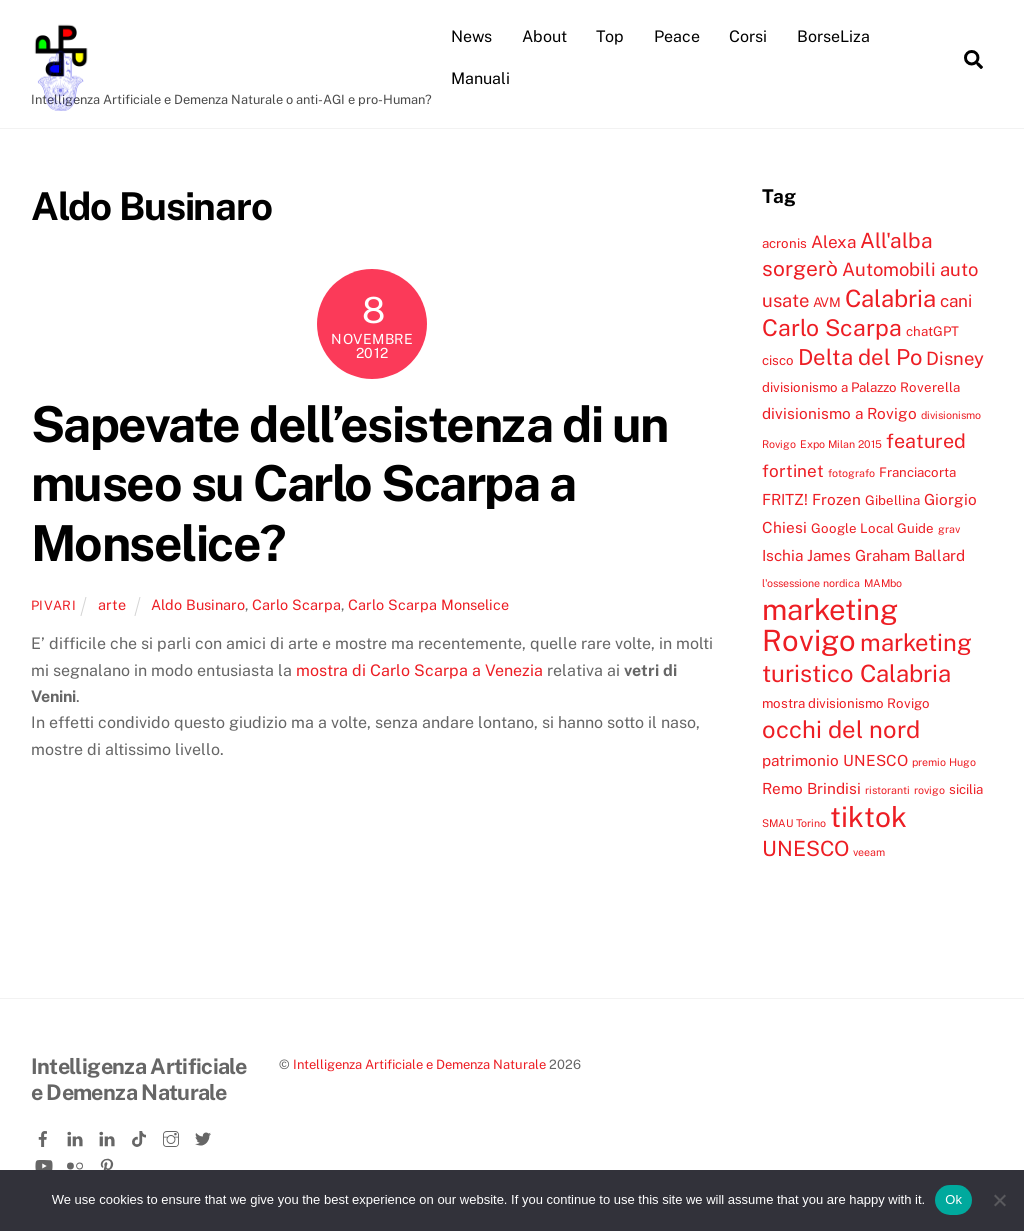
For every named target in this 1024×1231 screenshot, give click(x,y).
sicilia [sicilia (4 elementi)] (966, 789)
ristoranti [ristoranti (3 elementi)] (887, 790)
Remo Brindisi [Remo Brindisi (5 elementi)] (811, 788)
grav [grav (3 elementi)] (949, 529)
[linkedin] (77, 1135)
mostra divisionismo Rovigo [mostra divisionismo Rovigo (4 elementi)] (846, 703)
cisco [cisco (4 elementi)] (778, 360)
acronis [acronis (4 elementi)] (784, 243)
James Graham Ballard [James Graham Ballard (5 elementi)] (886, 555)
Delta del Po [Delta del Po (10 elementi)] (860, 357)
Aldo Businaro (198, 604)
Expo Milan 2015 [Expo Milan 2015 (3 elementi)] (841, 444)
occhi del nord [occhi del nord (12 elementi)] (841, 729)
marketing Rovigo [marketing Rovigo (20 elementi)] (830, 625)
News (471, 36)
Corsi (748, 36)
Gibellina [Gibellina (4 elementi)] (892, 500)
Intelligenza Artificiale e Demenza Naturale (419, 1064)
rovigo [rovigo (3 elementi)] (929, 790)
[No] (999, 1200)
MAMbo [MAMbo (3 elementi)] (883, 583)
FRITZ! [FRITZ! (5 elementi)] (785, 499)
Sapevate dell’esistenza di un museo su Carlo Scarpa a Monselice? (349, 483)
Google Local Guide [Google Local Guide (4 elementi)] (872, 528)
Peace (677, 36)
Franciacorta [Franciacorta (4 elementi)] (917, 472)
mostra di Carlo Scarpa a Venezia (419, 670)
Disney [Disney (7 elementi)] (955, 358)
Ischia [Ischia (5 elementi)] (782, 555)
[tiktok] (141, 1135)
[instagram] (173, 1135)
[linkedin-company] (109, 1135)
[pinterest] (109, 1161)
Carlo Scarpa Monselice (428, 604)
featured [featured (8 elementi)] (926, 440)
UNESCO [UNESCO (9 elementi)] (805, 848)
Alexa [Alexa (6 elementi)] (833, 242)
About (544, 36)
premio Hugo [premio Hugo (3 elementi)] (944, 762)
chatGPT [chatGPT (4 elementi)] (932, 331)
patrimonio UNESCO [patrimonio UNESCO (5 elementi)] (835, 760)
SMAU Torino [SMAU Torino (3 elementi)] (794, 823)
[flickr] (77, 1161)
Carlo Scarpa (296, 604)
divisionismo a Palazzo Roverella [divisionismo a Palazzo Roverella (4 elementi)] (861, 387)
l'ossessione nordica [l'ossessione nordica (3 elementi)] (811, 583)
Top (610, 36)
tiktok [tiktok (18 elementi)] (868, 816)
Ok (953, 1199)
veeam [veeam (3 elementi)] (869, 852)
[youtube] (45, 1161)
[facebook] (45, 1135)
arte (112, 604)
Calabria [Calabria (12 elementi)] (890, 298)
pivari (54, 605)
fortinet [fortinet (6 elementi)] (793, 471)
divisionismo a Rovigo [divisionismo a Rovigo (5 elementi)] (839, 413)
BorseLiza (833, 36)
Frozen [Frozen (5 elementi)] (836, 499)
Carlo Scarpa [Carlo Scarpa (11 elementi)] (832, 327)
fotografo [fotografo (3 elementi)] (851, 473)
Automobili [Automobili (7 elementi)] (889, 269)
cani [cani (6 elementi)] (956, 301)
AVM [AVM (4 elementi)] (827, 302)
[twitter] (205, 1135)
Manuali (480, 78)
